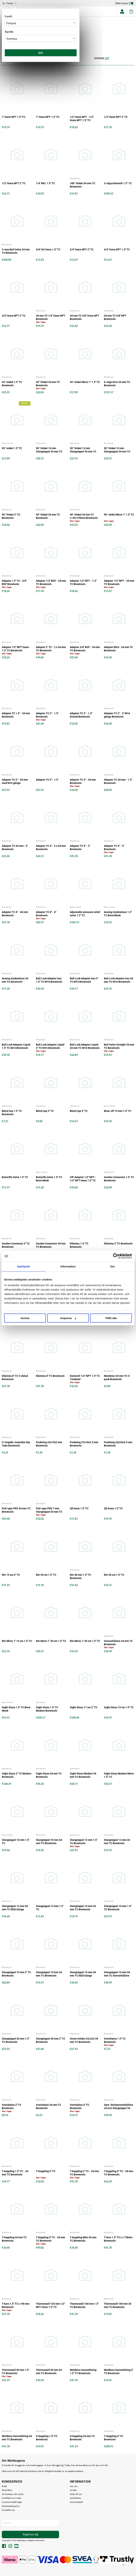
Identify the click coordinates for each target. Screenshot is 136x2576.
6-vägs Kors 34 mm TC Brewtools (117, 384)
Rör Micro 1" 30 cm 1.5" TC (51, 1641)
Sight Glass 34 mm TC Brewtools (49, 1775)
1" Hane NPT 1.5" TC (13, 116)
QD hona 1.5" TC (113, 1508)
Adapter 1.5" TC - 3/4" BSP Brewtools (14, 582)
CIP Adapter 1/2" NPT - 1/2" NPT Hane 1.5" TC (83, 1179)
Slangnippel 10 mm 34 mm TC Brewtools (49, 1841)
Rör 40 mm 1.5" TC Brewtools (80, 1576)
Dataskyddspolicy (11, 2506)
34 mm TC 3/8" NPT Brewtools (115, 317)
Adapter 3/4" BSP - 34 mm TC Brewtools (85, 649)
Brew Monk (7, 443)
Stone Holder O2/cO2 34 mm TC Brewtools (84, 2040)
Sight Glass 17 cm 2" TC (83, 1707)
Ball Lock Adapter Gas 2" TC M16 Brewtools (84, 980)
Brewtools (75, 178)
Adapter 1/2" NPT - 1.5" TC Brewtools (83, 582)
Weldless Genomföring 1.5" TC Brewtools (83, 2371)
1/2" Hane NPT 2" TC (116, 116)
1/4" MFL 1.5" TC (45, 183)
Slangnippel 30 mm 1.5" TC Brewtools (15, 2040)
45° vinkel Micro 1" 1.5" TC (85, 382)
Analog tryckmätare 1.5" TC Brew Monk (118, 914)
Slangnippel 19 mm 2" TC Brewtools (16, 1974)
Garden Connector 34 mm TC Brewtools (51, 1245)
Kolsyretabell (76, 2502)
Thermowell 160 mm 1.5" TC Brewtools (84, 2305)
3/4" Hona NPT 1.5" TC (117, 249)
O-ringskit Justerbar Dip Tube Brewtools (16, 1444)
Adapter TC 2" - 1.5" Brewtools (47, 715)
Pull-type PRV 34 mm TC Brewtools (16, 1510)
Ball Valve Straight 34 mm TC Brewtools (119, 1046)
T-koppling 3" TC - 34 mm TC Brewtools (118, 2173)
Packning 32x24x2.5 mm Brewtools (118, 1444)
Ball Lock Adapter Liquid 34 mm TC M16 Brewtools (85, 1046)
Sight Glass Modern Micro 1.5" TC (119, 1775)
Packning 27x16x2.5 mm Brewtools (84, 1444)
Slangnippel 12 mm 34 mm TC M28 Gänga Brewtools (15, 1908)
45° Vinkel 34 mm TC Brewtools (48, 384)
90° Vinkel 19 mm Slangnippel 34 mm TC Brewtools (117, 450)
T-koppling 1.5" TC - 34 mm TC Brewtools (15, 2173)
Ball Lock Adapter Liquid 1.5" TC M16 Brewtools (16, 1046)
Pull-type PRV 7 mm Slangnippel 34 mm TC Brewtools (49, 1510)
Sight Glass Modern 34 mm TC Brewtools (83, 1775)
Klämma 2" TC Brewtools (118, 1243)
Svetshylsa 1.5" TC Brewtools (115, 2040)
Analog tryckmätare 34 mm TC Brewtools (15, 980)
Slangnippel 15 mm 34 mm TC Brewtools (83, 1908)
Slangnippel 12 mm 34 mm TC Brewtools (117, 1841)
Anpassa (68, 1318)
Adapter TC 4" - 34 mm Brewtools (15, 914)
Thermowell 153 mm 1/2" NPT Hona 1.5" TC (50, 2305)
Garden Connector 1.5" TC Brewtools (119, 1179)
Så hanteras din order (12, 2494)
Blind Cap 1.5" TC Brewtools (12, 1112)
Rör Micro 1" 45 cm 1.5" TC (85, 1641)
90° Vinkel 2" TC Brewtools (11, 516)
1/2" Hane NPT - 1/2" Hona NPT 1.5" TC (82, 118)
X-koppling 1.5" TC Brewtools (46, 2438)
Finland (9, 3)
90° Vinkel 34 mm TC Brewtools (48, 516)
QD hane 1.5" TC (79, 1508)
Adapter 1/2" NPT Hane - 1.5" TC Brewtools (16, 649)
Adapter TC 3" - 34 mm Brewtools (83, 781)
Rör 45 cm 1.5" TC (114, 1574)
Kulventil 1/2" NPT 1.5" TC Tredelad (85, 1377)
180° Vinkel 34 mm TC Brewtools (82, 185)
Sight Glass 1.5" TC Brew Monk (16, 1709)
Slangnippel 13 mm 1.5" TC (49, 1908)
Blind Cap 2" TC (45, 1110)
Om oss (74, 2486)
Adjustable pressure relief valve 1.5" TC (85, 914)
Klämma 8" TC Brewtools (50, 1375)
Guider (73, 2490)
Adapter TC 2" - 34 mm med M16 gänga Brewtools (15, 781)
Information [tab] (68, 1266)
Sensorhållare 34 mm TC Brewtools (118, 1643)
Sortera (101, 58)
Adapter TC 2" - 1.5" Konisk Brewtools (81, 715)
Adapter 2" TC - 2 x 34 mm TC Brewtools (51, 649)
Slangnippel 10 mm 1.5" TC (15, 1841)
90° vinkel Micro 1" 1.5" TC (119, 514)
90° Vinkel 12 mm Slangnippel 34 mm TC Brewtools (83, 450)
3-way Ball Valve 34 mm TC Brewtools (16, 251)
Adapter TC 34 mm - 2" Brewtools (15, 847)
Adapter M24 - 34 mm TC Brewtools (118, 649)
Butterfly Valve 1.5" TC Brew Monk (49, 1179)
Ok (40, 52)
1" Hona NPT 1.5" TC (47, 116)
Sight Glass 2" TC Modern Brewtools (16, 1775)
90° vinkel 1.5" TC (12, 448)
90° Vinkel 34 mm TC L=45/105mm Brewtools (84, 516)
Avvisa (25, 1318)
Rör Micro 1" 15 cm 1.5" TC (17, 1641)
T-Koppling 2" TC (45, 2171)
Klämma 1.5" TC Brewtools (79, 1245)
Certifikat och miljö (11, 2498)
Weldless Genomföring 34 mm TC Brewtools (17, 2438)
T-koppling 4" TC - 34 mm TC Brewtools (50, 2239)
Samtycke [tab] (23, 1266)
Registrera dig (30, 2534)
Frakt (4, 2486)
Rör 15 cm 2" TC (11, 1574)
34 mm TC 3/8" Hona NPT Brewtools (84, 317)
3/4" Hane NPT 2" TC (81, 249)
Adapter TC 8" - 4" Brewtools (46, 914)
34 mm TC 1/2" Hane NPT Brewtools (50, 317)
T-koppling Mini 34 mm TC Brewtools (83, 2239)
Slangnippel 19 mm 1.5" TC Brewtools (117, 1908)
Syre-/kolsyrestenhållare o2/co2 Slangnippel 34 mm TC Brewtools (118, 2106)
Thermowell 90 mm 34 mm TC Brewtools (49, 2371)
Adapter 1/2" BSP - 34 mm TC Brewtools (51, 582)
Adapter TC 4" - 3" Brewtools (114, 847)
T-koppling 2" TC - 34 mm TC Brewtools (84, 2173)
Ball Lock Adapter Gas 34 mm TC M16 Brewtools (118, 980)
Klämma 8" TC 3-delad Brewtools (15, 1377)
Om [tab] (112, 1266)
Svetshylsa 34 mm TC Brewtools (48, 2106)
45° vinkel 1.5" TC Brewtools (12, 384)
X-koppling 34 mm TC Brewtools (82, 2438)
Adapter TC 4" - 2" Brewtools (80, 847)
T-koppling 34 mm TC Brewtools (14, 2239)
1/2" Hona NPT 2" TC (13, 183)
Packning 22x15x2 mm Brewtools (49, 1444)
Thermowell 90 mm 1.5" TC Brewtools (15, 2371)
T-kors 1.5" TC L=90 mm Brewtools (15, 2305)
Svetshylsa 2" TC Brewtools (11, 2106)
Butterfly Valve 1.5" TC (15, 1177)
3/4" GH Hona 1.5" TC (48, 249)
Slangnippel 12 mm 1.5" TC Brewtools (83, 1841)
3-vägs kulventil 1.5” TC (118, 183)
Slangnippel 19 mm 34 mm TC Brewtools (49, 1974)
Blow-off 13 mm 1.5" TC (117, 1110)
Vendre (42, 2540)
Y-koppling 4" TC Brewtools (113, 2438)
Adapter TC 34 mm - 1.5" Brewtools (118, 781)
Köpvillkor (7, 2490)
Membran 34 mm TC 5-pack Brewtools (117, 1377)
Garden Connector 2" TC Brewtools (16, 1245)
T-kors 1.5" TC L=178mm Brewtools (118, 2239)
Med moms (124, 4)
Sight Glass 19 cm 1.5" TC (119, 1707)
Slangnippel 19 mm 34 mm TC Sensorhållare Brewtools (117, 1974)
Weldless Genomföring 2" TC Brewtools (118, 2371)
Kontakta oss (8, 2510)
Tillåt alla (111, 1318)
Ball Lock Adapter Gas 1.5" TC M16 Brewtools (49, 980)
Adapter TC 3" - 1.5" (47, 779)
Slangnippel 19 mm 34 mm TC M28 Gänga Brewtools (83, 1974)
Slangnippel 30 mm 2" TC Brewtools (50, 2040)
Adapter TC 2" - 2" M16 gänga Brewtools (117, 715)
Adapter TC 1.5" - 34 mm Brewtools (16, 715)
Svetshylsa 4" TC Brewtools (79, 2106)
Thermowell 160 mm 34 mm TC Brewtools (117, 2305)
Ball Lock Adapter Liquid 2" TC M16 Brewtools (50, 1046)
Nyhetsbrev (75, 2498)
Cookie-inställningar (12, 2502)
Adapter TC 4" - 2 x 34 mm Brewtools (51, 847)
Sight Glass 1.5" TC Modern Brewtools (47, 1709)
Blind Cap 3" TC (79, 1110)
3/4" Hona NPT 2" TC (13, 315)
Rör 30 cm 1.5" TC (46, 1574)
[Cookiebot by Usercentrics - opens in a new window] (116, 1256)
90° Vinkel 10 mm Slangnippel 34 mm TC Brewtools (49, 450)
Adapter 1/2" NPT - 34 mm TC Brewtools (119, 582)
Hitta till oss (76, 2494)
